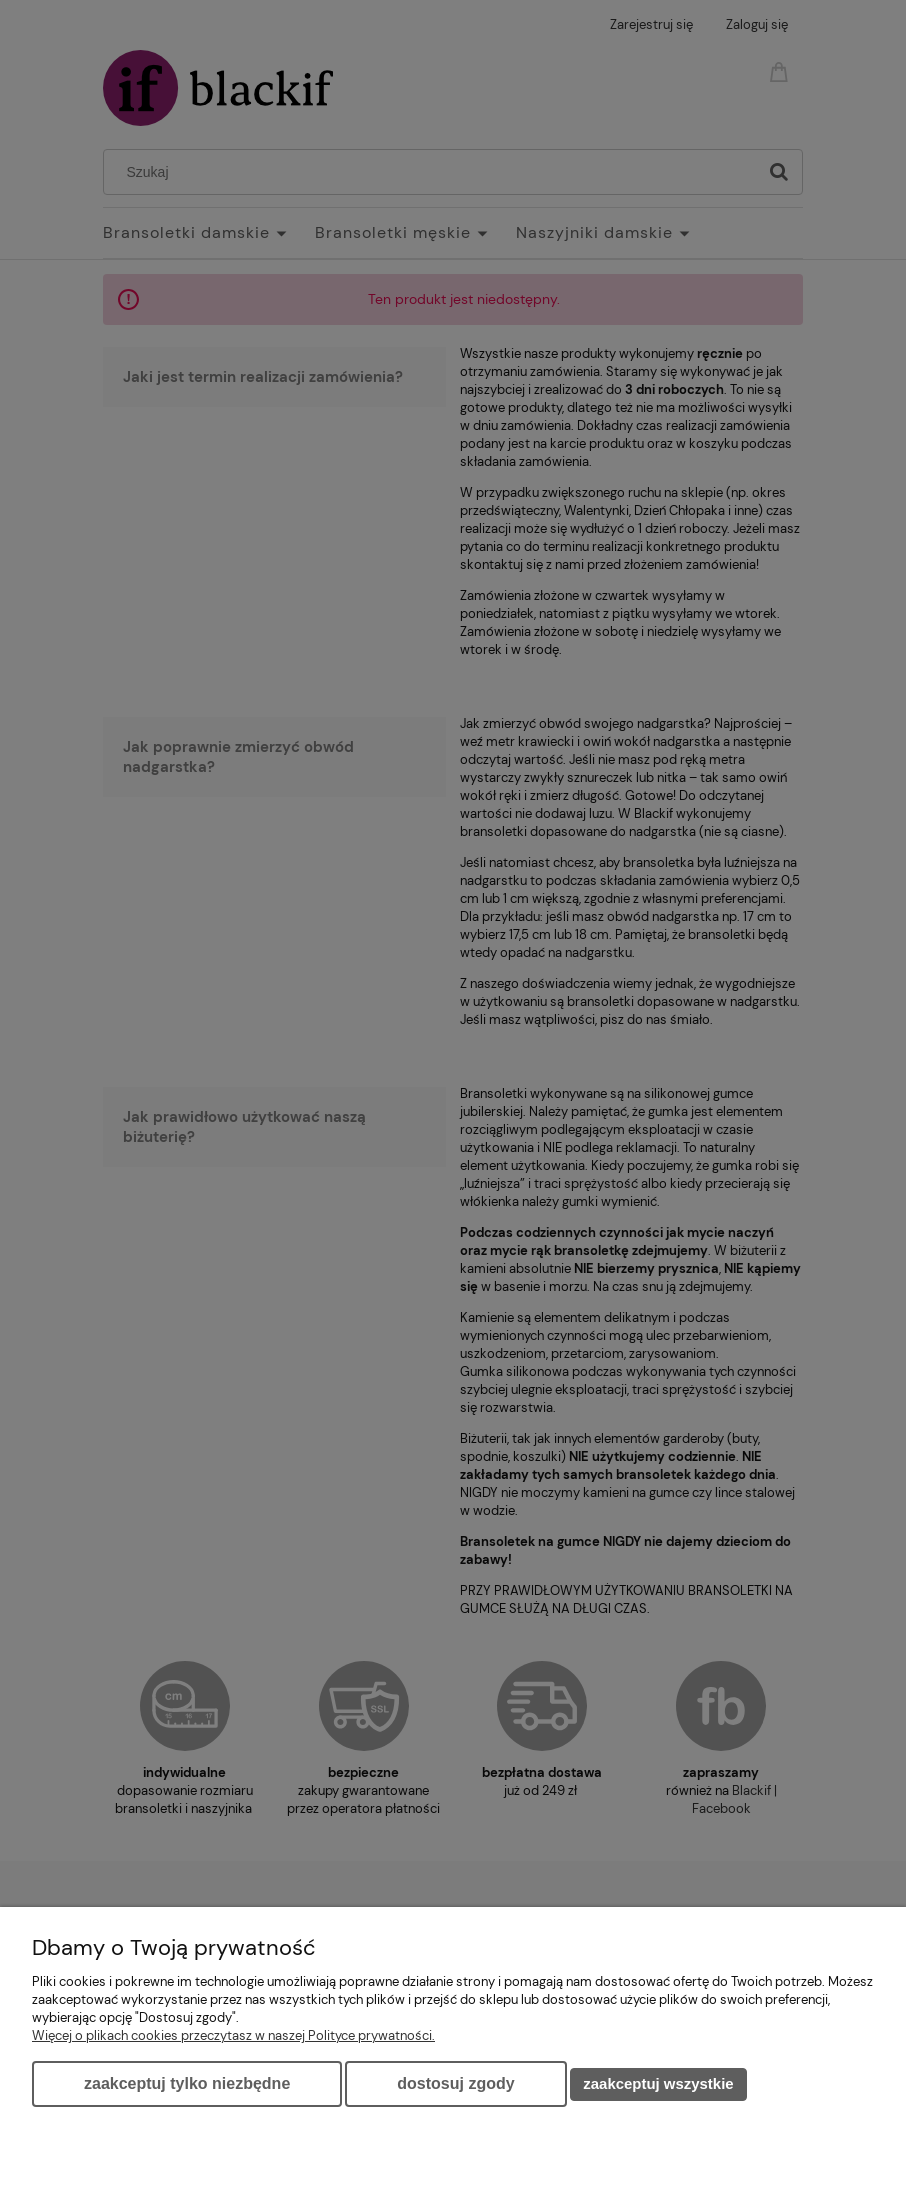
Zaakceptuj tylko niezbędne (187, 2083)
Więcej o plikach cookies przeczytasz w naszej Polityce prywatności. (233, 2035)
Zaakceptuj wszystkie (658, 2083)
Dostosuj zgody (455, 2083)
